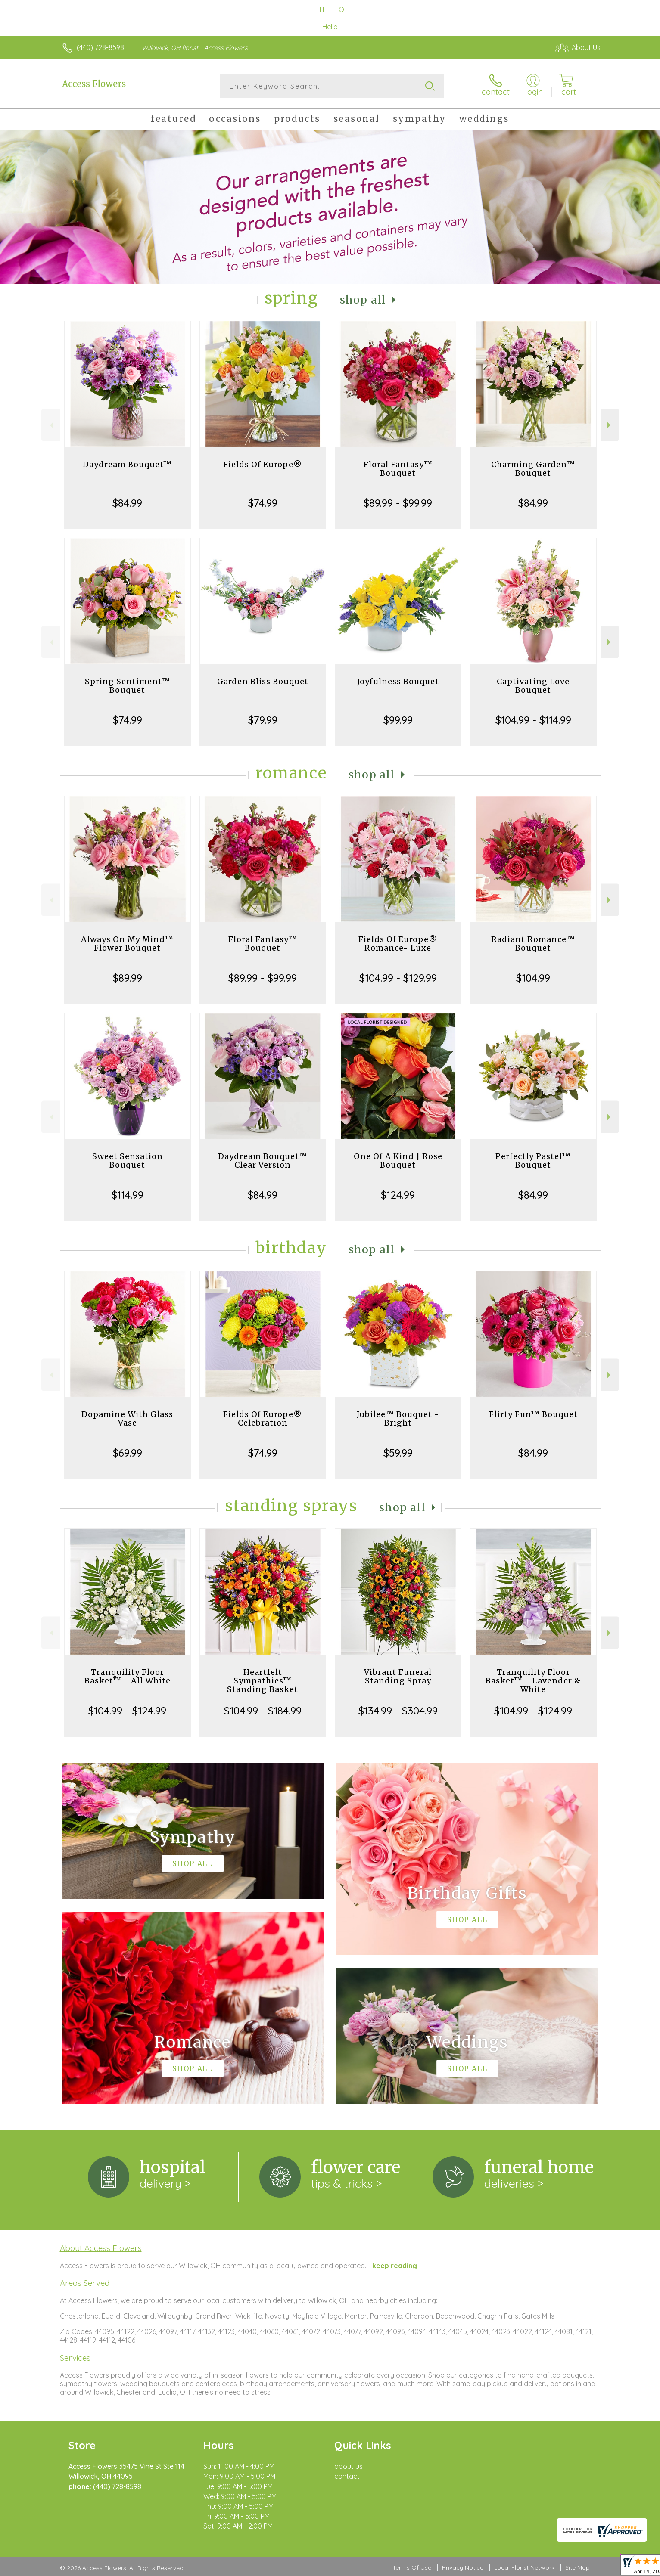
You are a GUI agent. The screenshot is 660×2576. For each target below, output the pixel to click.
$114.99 (127, 1194)
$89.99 (127, 977)
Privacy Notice (462, 2567)
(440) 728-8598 (100, 47)
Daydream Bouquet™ (127, 464)
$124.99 (398, 1194)
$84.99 (127, 502)
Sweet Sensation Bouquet (127, 1160)
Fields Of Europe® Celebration (262, 1418)
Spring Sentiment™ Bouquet (127, 685)
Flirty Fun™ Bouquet (533, 1414)
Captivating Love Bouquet (533, 685)
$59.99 (398, 1452)
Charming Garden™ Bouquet (533, 468)
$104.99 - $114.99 (533, 719)
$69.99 (127, 1452)
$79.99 (262, 719)
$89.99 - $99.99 (398, 502)
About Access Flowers (101, 2248)
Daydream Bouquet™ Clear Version (262, 1160)
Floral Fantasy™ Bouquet (398, 468)
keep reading (394, 2265)
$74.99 (262, 502)
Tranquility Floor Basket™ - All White (127, 1676)
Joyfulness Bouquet (398, 681)
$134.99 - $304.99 (398, 1710)
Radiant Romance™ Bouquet (533, 943)
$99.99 (398, 719)
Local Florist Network (524, 2567)
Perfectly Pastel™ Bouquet (533, 1160)
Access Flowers (94, 83)
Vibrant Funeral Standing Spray (398, 1676)
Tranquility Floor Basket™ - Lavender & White (533, 1680)
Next (610, 425)
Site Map (577, 2567)
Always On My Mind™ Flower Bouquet (127, 943)
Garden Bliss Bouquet (262, 681)
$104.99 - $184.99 (263, 1710)
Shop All (363, 300)
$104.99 (533, 977)
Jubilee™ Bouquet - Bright (398, 1418)
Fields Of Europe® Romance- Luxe (397, 943)
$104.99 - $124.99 (127, 1710)
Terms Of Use (411, 2567)
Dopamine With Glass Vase (127, 1418)
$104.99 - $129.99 (398, 977)
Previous (50, 425)
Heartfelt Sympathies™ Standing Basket (262, 1680)
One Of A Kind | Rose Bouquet (398, 1160)
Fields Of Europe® (262, 464)
